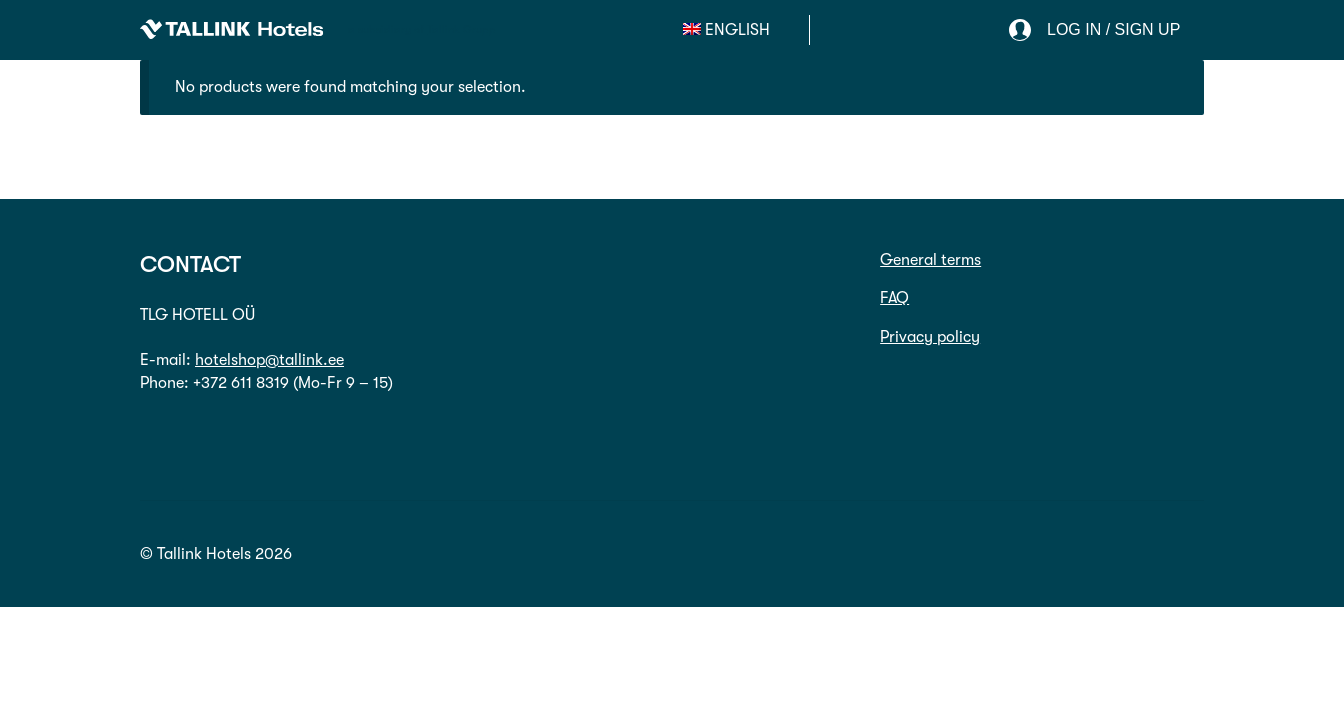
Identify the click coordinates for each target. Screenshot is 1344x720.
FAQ (894, 298)
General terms (930, 260)
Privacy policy (930, 337)
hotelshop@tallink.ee (269, 360)
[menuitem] (727, 30)
